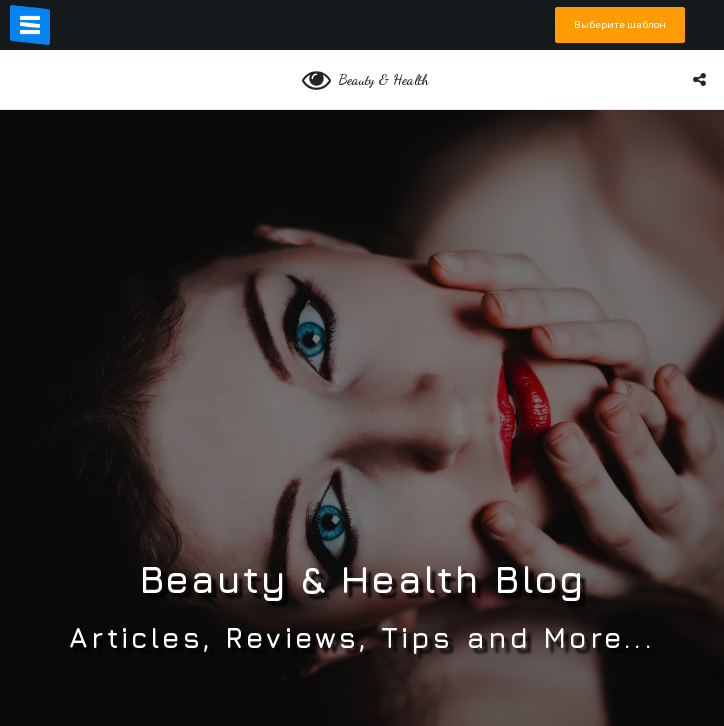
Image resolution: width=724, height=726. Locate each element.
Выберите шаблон (620, 24)
